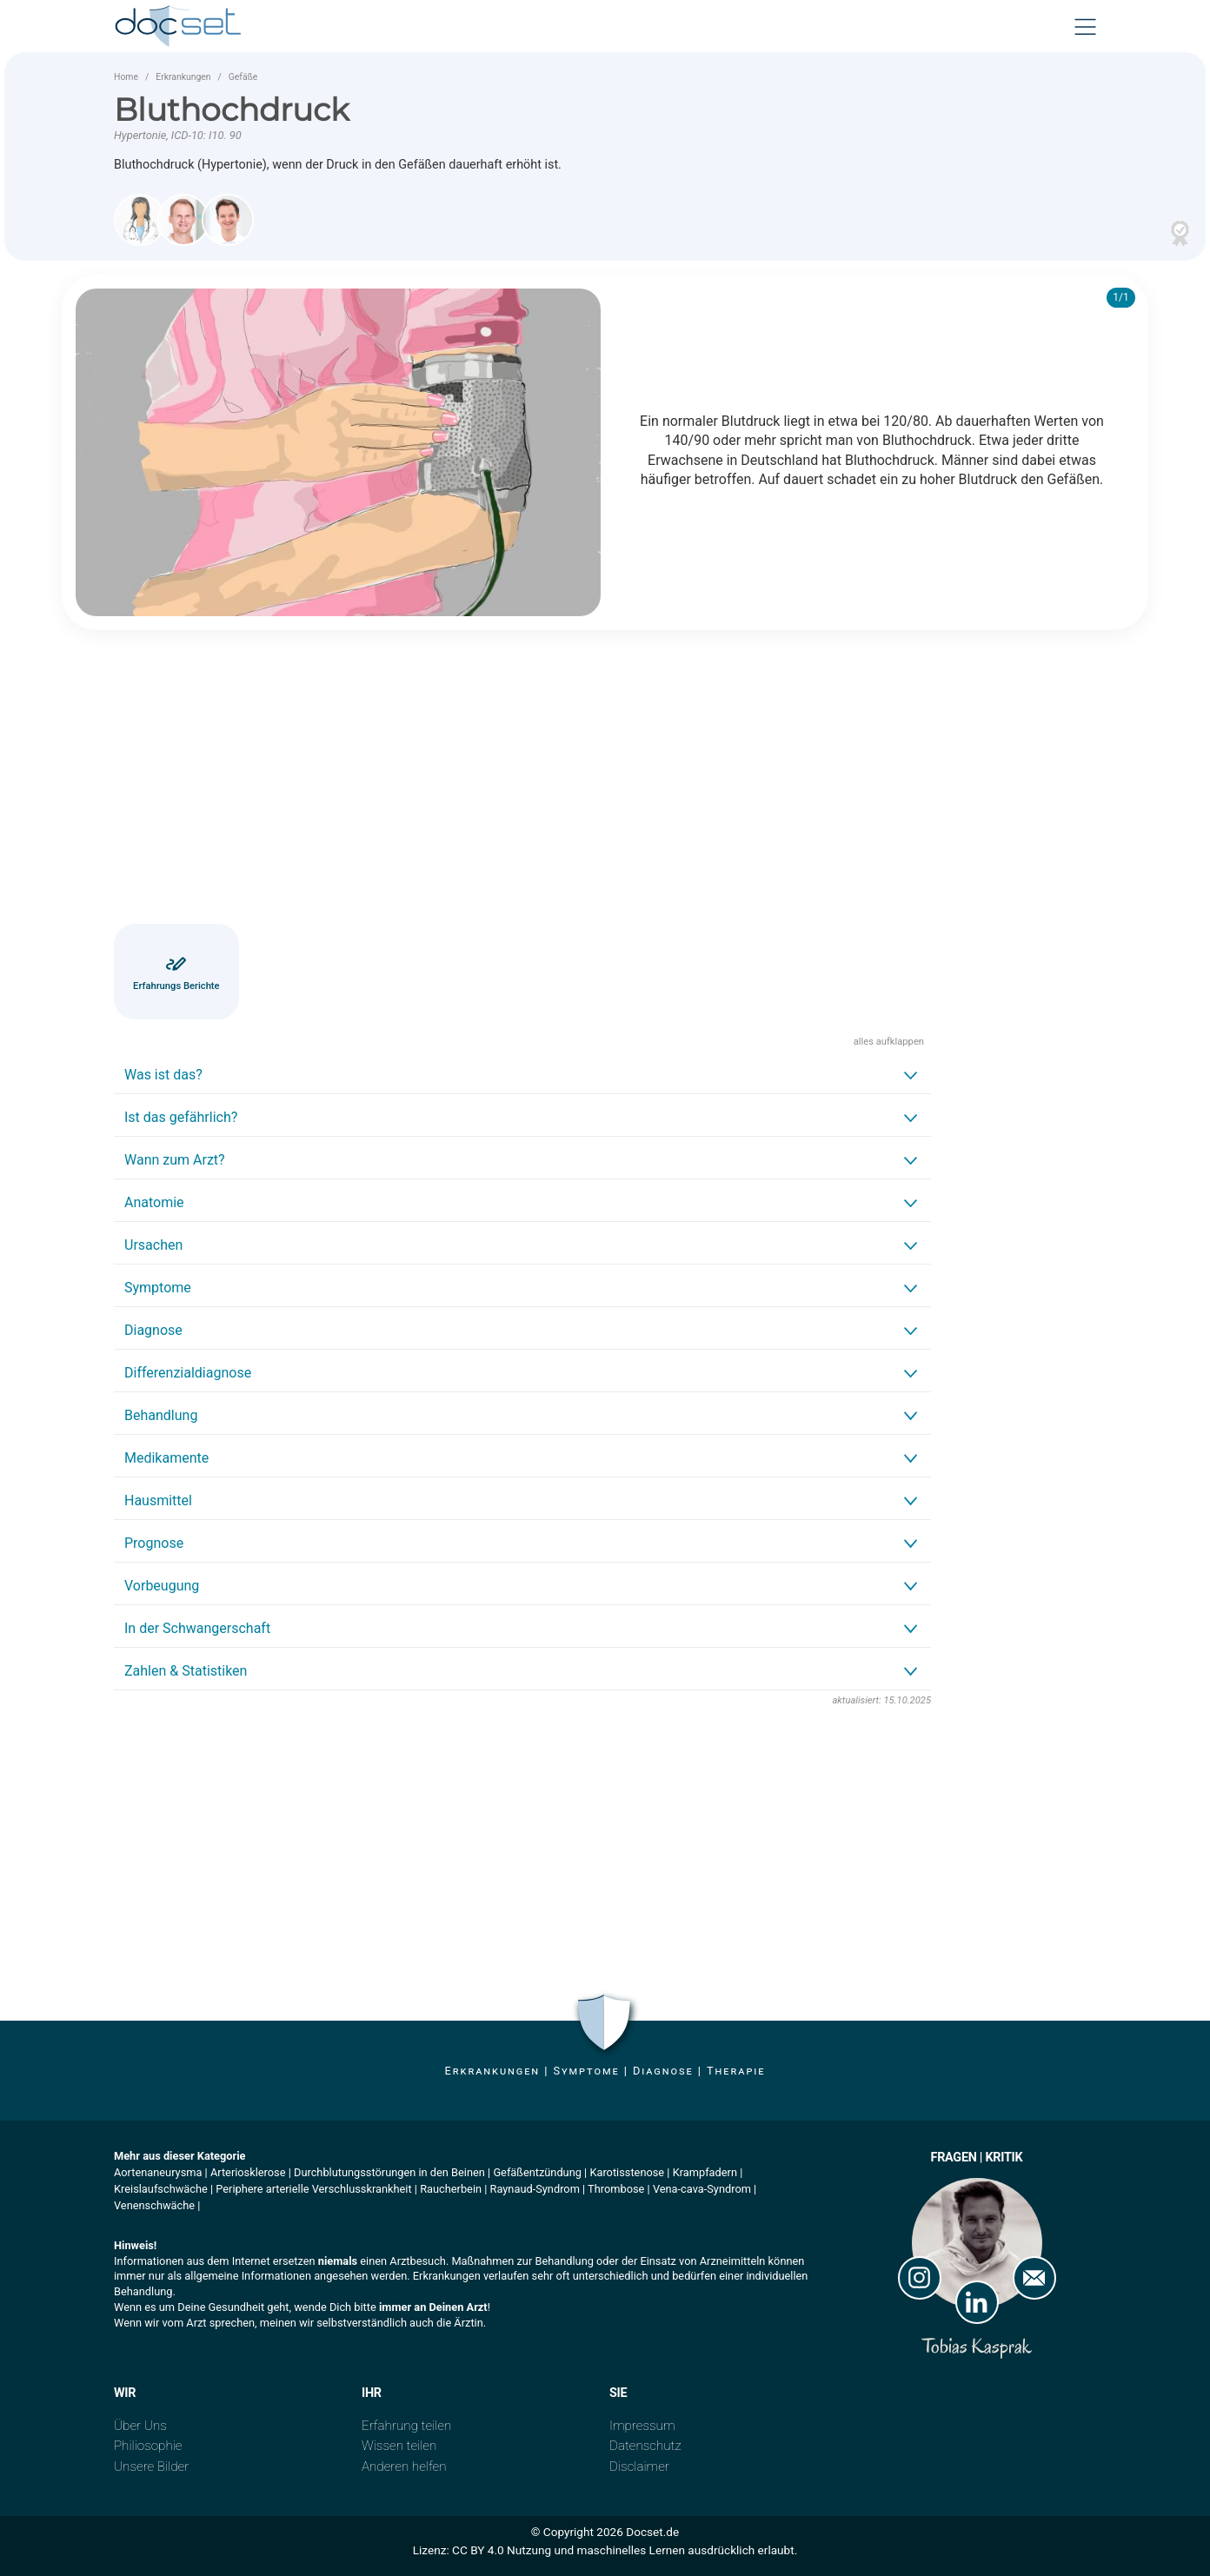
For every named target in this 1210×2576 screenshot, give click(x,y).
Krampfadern (705, 2172)
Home (126, 77)
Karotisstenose (626, 2172)
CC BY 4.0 (478, 2550)
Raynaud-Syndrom (535, 2188)
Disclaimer (639, 2466)
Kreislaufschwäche (161, 2188)
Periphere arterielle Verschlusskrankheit (313, 2188)
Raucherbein (451, 2188)
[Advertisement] (522, 779)
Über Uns (140, 2425)
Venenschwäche (154, 2205)
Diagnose (663, 2070)
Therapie (736, 2070)
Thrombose (616, 2188)
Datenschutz (645, 2445)
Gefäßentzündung (537, 2172)
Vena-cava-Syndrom (702, 2188)
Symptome (586, 2070)
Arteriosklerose (248, 2172)
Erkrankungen (183, 77)
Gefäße (243, 77)
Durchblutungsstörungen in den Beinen (389, 2172)
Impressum (642, 2425)
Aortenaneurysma (158, 2172)
